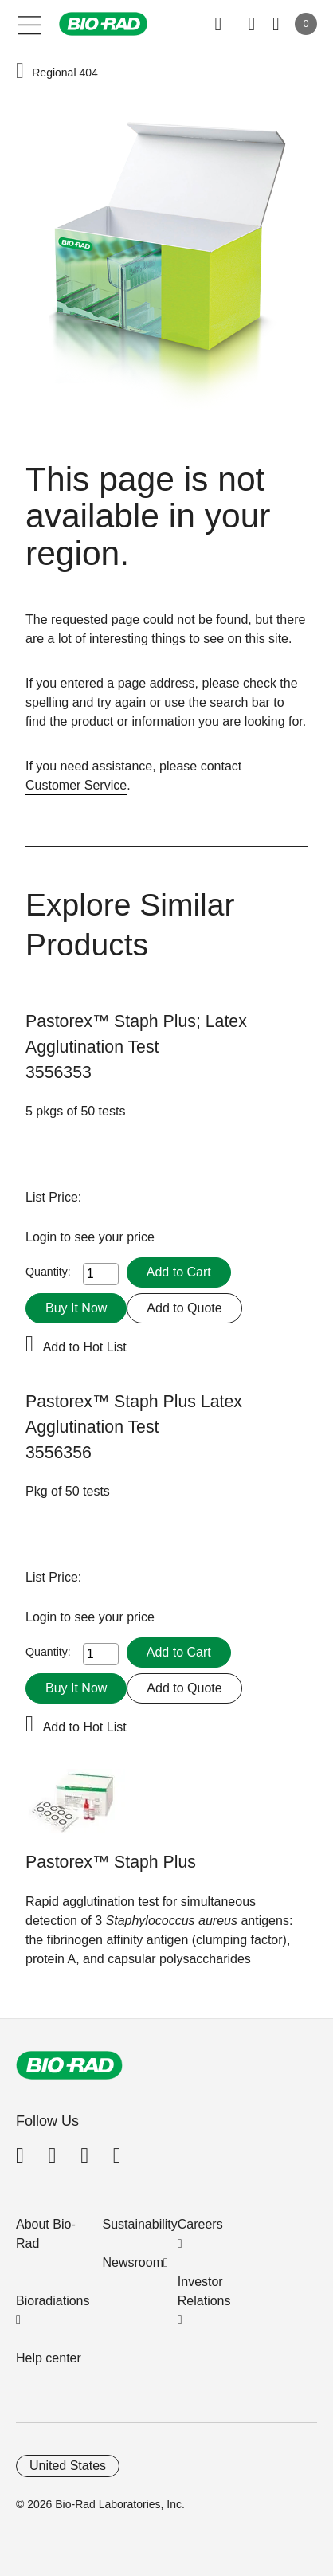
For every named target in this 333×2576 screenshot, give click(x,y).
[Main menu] (30, 24)
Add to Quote (184, 1308)
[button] (20, 71)
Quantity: (48, 1271)
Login (43, 1237)
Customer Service (76, 785)
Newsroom (133, 2262)
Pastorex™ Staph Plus (110, 1862)
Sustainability (140, 2224)
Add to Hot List (85, 1347)
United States (67, 2465)
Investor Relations (204, 2291)
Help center (48, 2358)
